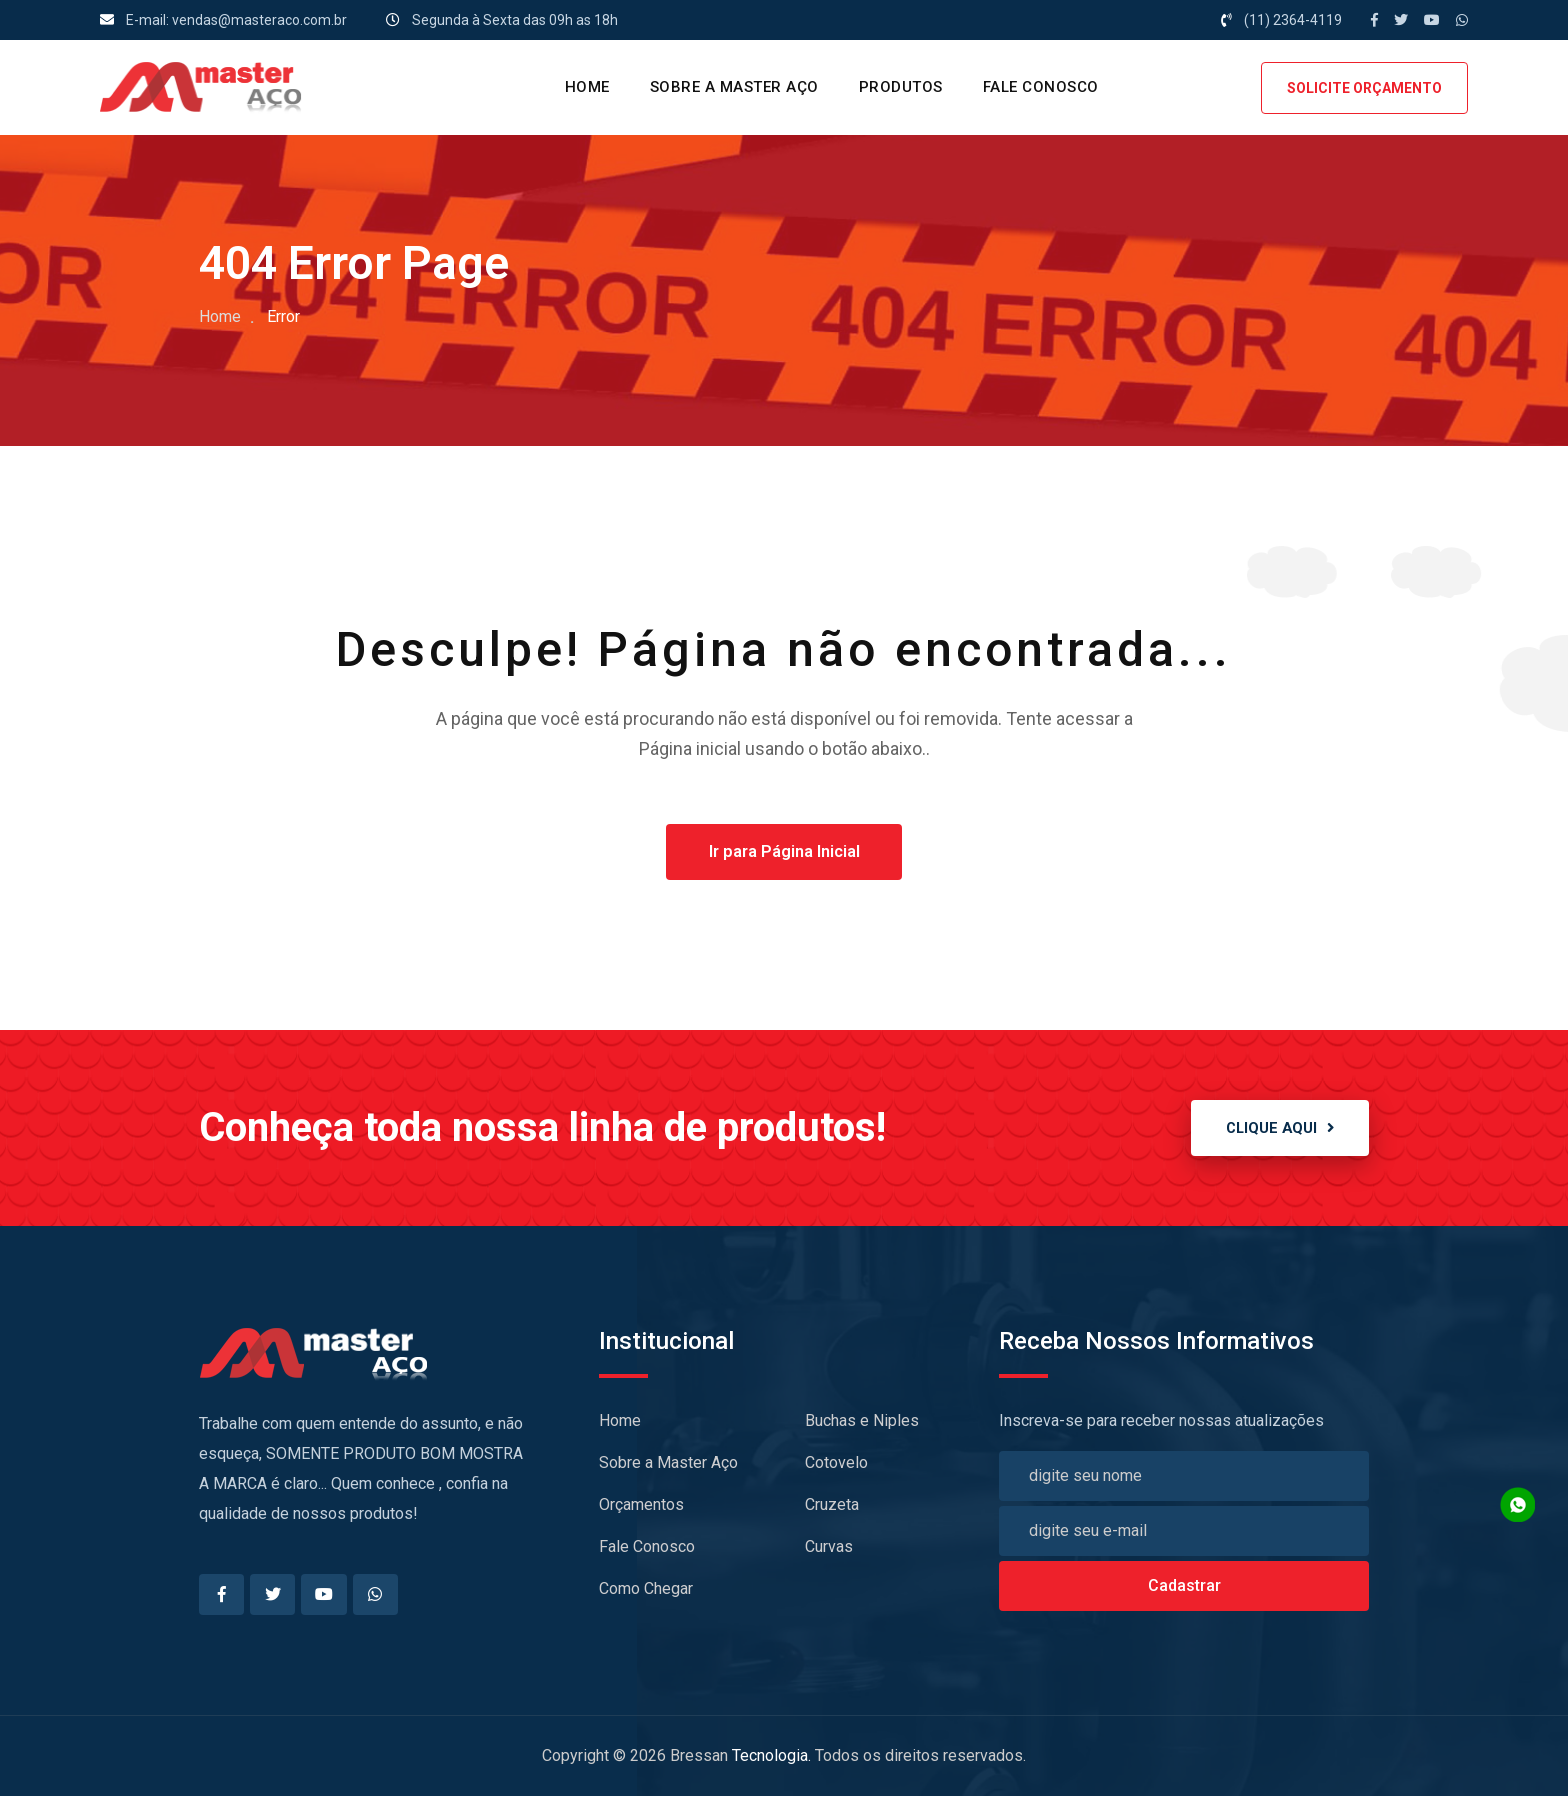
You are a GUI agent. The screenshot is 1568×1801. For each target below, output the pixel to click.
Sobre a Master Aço (734, 87)
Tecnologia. (771, 1760)
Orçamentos (641, 1508)
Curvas (829, 1550)
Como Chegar (646, 1592)
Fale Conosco (1041, 87)
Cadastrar (1184, 1589)
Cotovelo (836, 1466)
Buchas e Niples (862, 1424)
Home (220, 316)
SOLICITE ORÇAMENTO (1364, 88)
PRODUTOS (901, 87)
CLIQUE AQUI (1273, 1131)
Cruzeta (832, 1508)
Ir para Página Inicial (784, 853)
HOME (587, 87)
